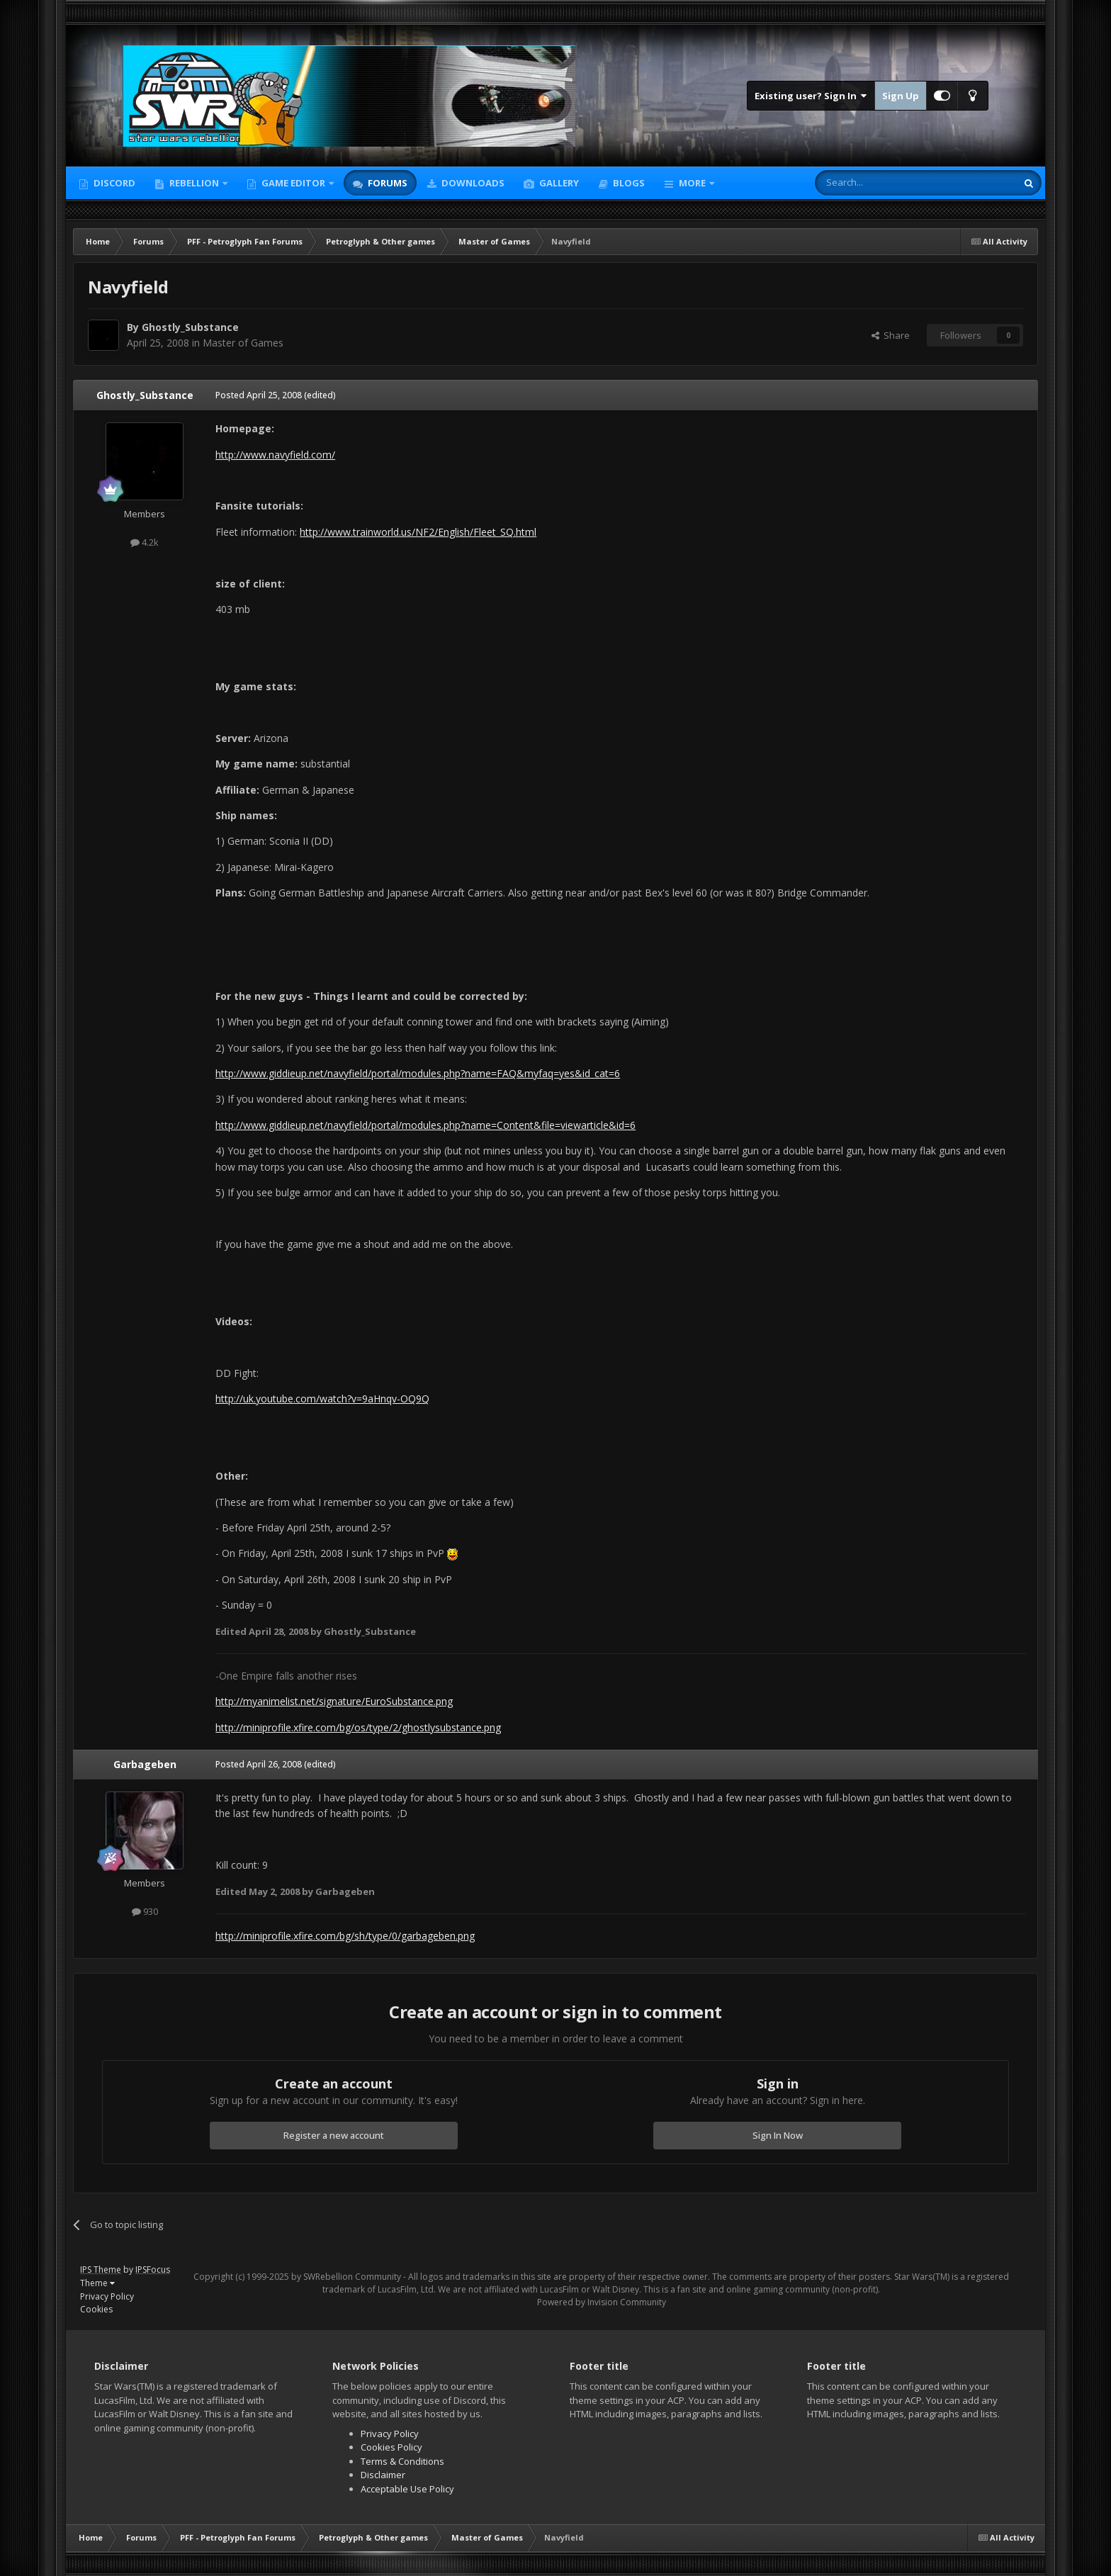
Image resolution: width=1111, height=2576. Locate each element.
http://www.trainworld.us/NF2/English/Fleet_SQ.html (418, 532)
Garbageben (144, 1764)
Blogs (628, 182)
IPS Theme (100, 2269)
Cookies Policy (391, 2447)
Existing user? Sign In (811, 95)
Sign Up (900, 95)
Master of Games (243, 342)
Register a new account (333, 2135)
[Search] (881, 183)
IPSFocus (152, 2269)
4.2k (144, 542)
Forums (386, 182)
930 (145, 1911)
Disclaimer (383, 2474)
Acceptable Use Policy (407, 2488)
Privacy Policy (107, 2296)
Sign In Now (777, 2135)
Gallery (558, 182)
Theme (97, 2283)
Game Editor (293, 182)
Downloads (471, 182)
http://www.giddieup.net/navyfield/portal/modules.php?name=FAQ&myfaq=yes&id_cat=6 (417, 1073)
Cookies (96, 2309)
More (692, 182)
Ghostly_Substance (190, 327)
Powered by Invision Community (601, 2302)
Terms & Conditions (402, 2461)
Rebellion (194, 182)
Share (891, 335)
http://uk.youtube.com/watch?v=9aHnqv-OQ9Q (322, 1398)
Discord (113, 182)
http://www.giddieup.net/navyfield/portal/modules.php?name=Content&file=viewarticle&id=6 (425, 1125)
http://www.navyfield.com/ (275, 454)
